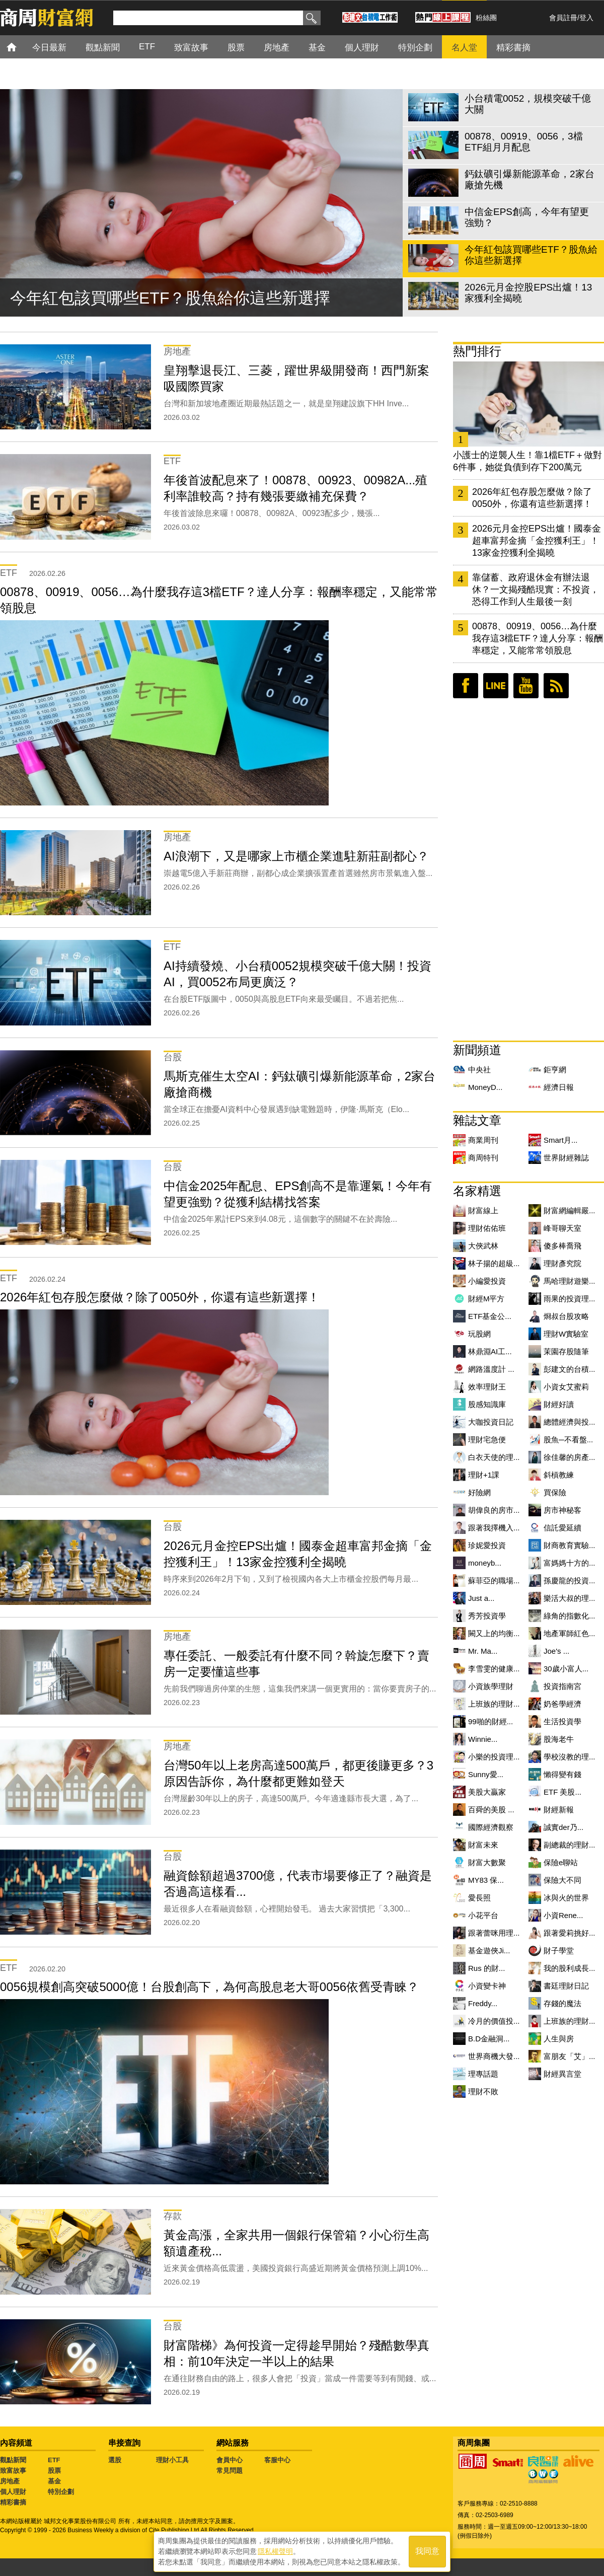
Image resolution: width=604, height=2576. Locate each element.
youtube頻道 (526, 685)
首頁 (21, 46)
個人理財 (13, 2491)
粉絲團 (486, 18)
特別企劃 (61, 2491)
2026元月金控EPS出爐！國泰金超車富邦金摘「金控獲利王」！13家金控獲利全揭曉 (536, 541)
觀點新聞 (13, 2460)
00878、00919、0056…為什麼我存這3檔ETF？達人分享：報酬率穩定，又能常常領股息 (537, 638)
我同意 (427, 2551)
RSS (556, 685)
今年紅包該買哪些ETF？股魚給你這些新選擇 (170, 298)
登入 (586, 18)
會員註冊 (563, 18)
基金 (54, 2481)
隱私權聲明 (275, 2551)
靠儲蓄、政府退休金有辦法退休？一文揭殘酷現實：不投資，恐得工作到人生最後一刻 (535, 589)
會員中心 (229, 2460)
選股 (114, 2460)
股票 (54, 2470)
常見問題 (229, 2470)
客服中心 (277, 2460)
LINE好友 (495, 685)
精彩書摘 (13, 2502)
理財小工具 (172, 2460)
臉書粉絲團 (465, 685)
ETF (54, 2460)
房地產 (10, 2481)
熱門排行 (477, 351)
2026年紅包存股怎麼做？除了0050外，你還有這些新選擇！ (532, 498)
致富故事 (13, 2470)
